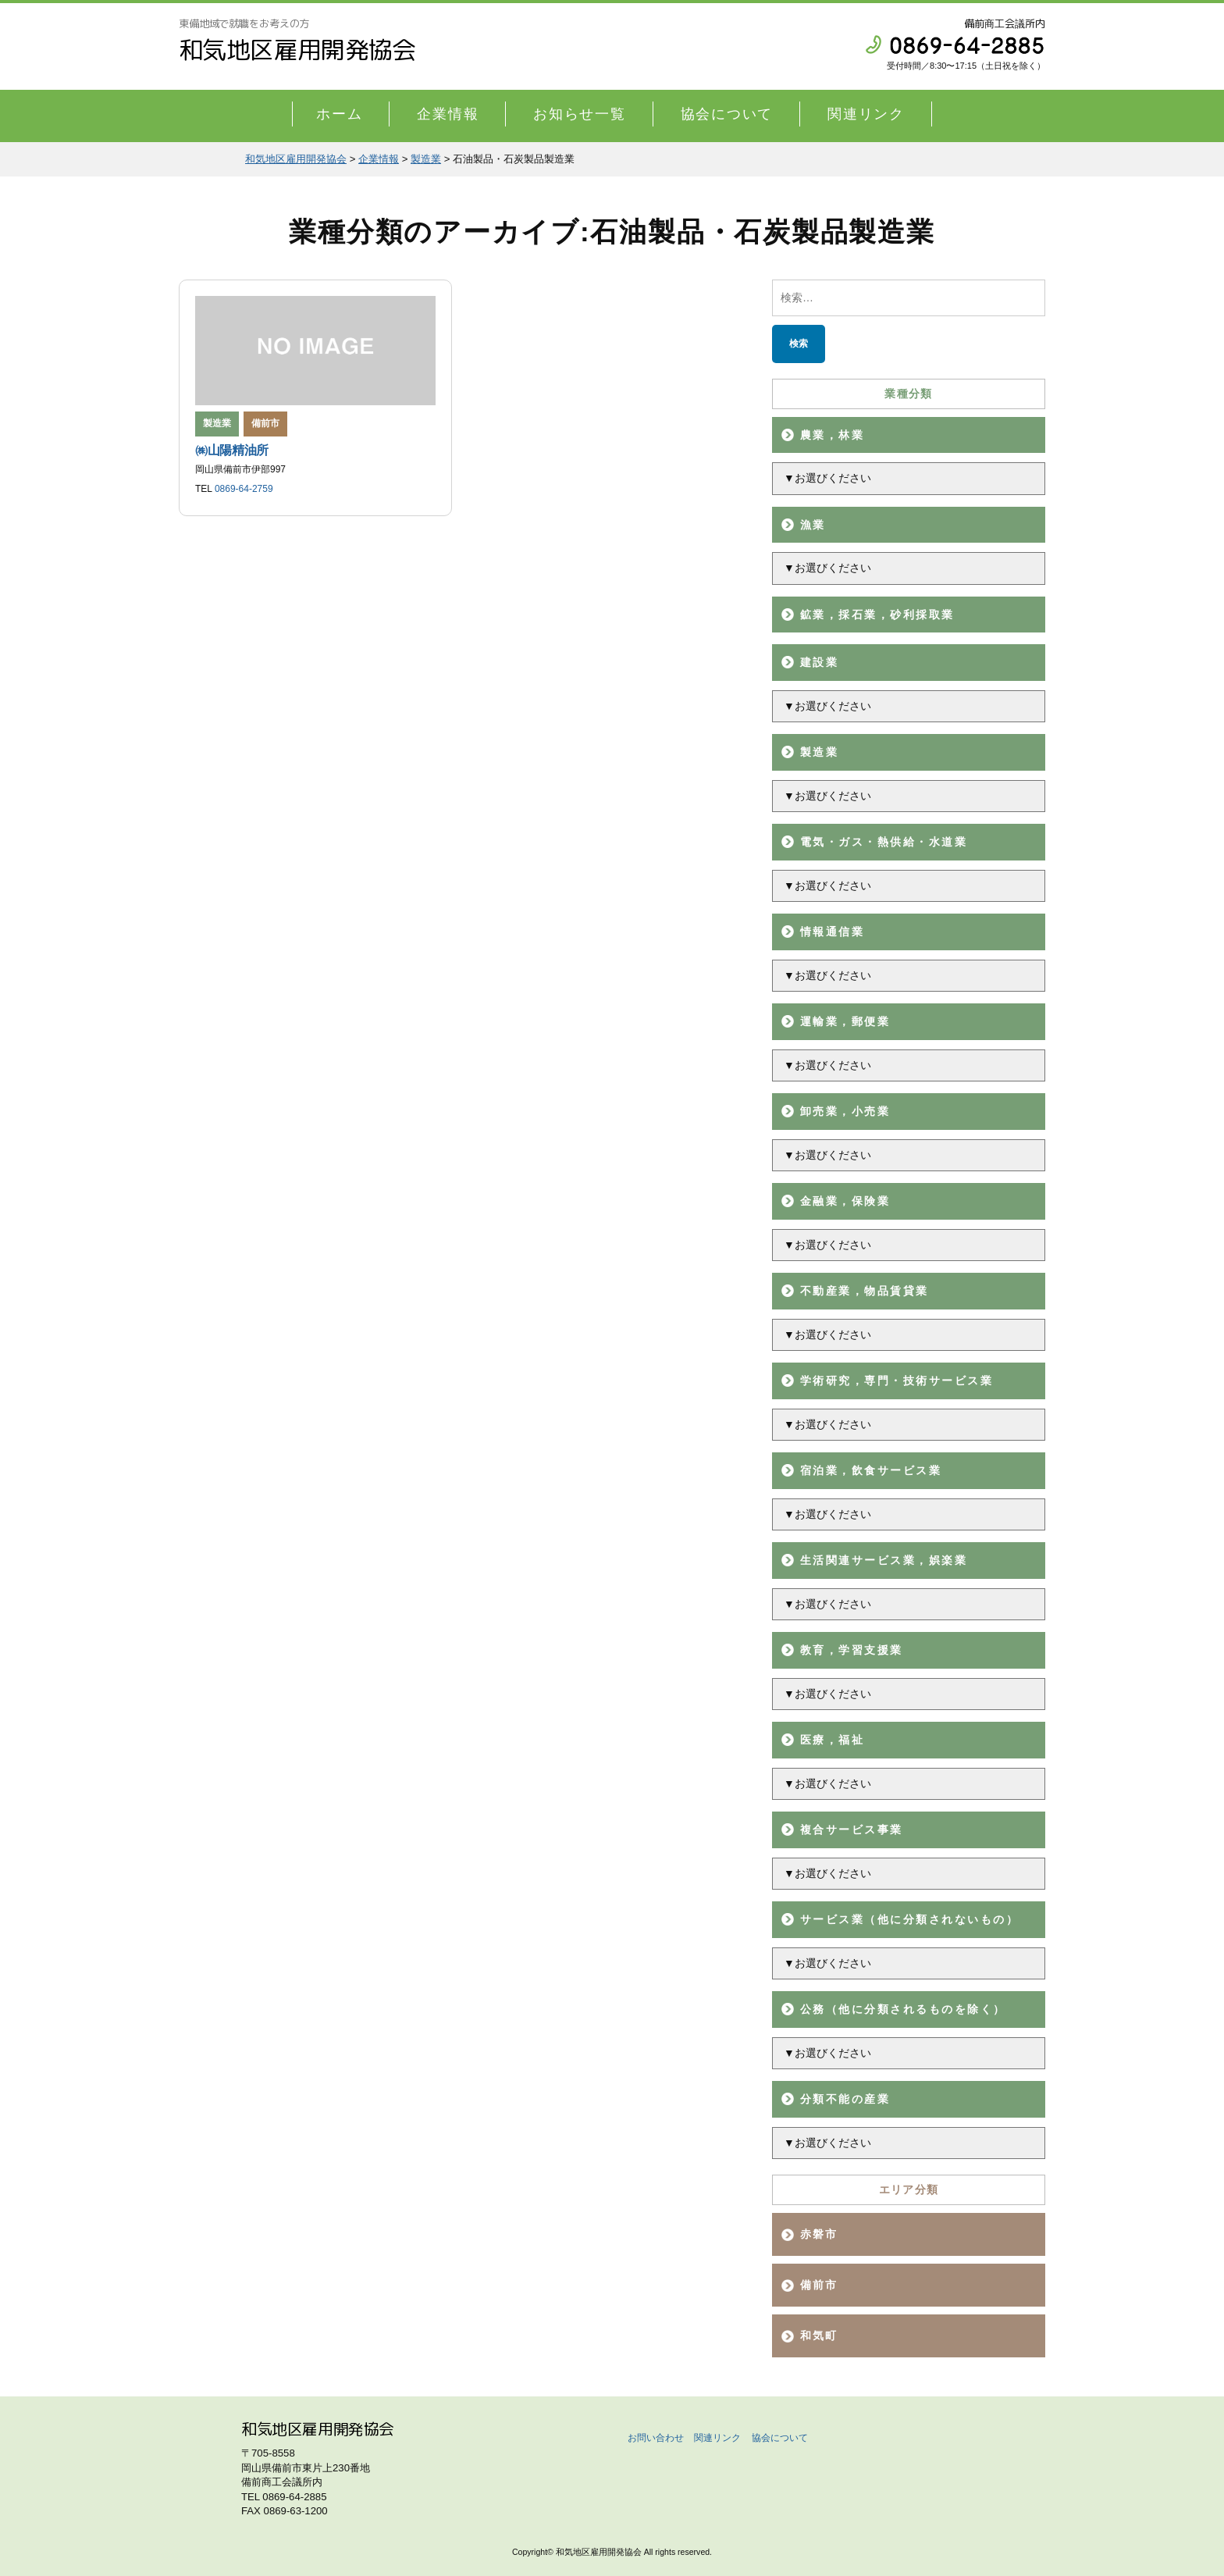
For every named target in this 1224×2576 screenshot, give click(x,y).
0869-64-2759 (244, 488)
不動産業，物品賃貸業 (864, 1290)
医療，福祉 (832, 1739)
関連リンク (866, 114)
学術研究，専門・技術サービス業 (896, 1380)
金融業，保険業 (845, 1201)
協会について (727, 114)
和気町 (819, 2335)
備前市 (265, 423)
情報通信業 (832, 931)
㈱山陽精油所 (232, 450)
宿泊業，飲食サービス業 (870, 1470)
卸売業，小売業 (845, 1111)
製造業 (819, 752)
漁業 (813, 524)
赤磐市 (819, 2234)
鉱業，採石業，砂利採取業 (877, 614)
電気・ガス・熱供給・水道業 (883, 842)
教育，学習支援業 (851, 1650)
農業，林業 (832, 435)
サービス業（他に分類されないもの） (909, 1919)
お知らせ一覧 (579, 114)
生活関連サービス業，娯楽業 (883, 1560)
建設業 (819, 662)
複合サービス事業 (851, 1829)
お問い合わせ (656, 2437)
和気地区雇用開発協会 (297, 49)
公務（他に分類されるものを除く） (903, 2009)
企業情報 (448, 114)
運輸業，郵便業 (845, 1021)
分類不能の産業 (845, 2099)
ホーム (339, 114)
